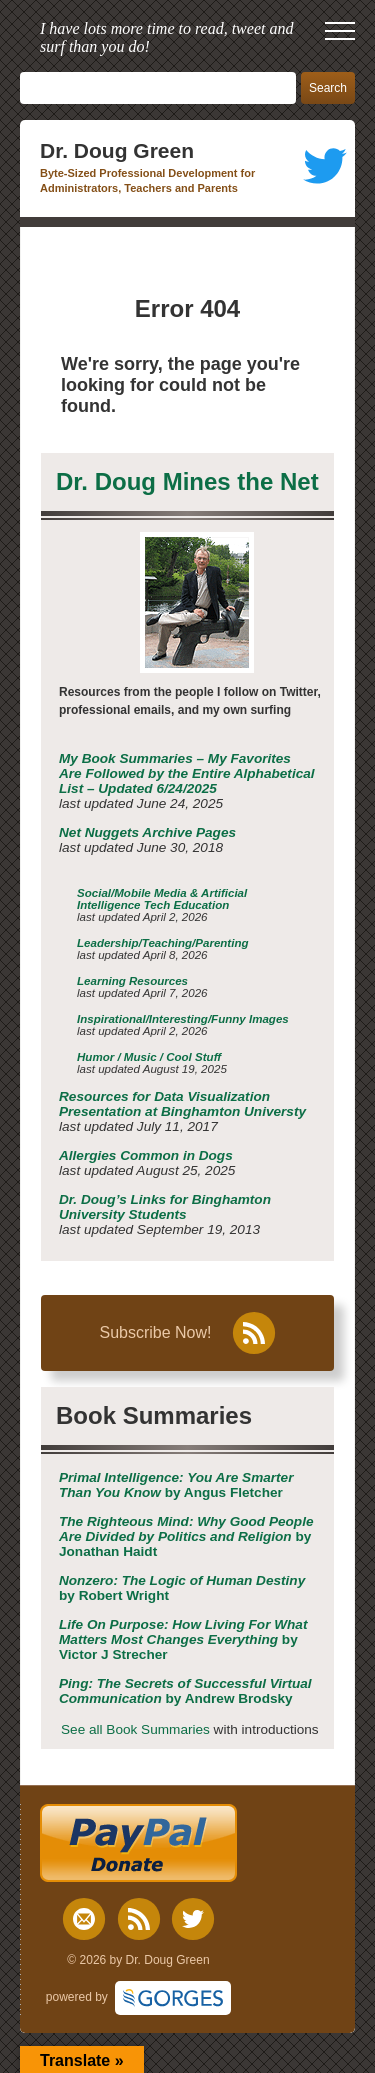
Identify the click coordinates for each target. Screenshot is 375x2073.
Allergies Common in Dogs (146, 1155)
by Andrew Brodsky (185, 1691)
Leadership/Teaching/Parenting (163, 943)
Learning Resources (132, 981)
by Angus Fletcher (176, 1485)
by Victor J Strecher (183, 1639)
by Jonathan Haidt (186, 1536)
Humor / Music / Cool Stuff (149, 1057)
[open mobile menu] (340, 31)
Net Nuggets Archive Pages (147, 832)
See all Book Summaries (135, 1729)
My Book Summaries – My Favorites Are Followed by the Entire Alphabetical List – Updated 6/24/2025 (187, 773)
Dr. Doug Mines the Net (187, 481)
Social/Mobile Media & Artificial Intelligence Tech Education (162, 899)
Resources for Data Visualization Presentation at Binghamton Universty (182, 1104)
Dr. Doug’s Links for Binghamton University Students (165, 1207)
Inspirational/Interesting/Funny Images (183, 1019)
